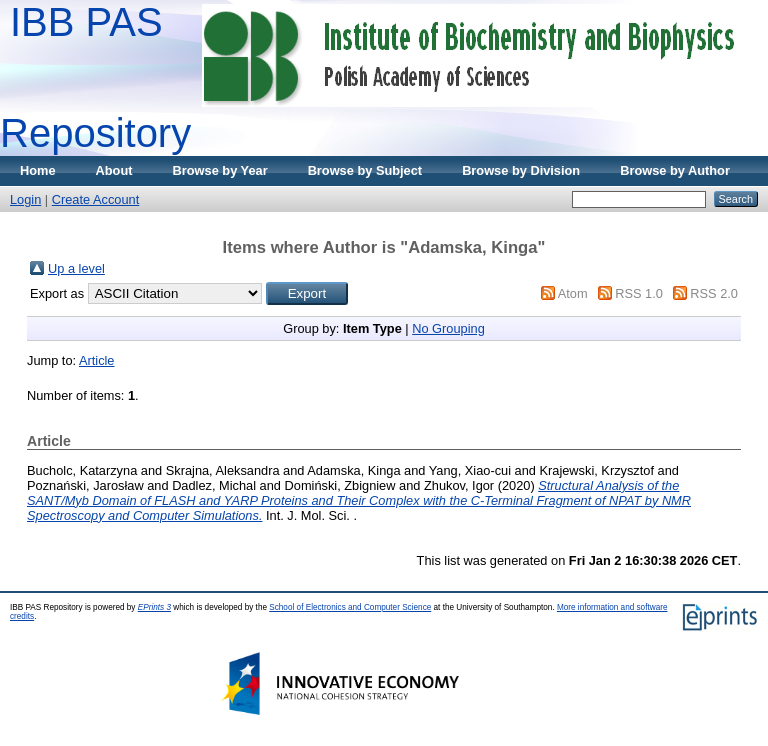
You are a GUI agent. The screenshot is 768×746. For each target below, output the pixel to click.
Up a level (76, 268)
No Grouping (448, 328)
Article (97, 360)
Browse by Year (220, 170)
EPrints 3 (154, 607)
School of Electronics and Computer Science (350, 607)
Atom (573, 293)
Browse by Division (521, 170)
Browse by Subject (365, 170)
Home (38, 170)
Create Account (96, 199)
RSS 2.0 (714, 293)
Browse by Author (675, 170)
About (114, 170)
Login (25, 199)
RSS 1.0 (639, 293)
